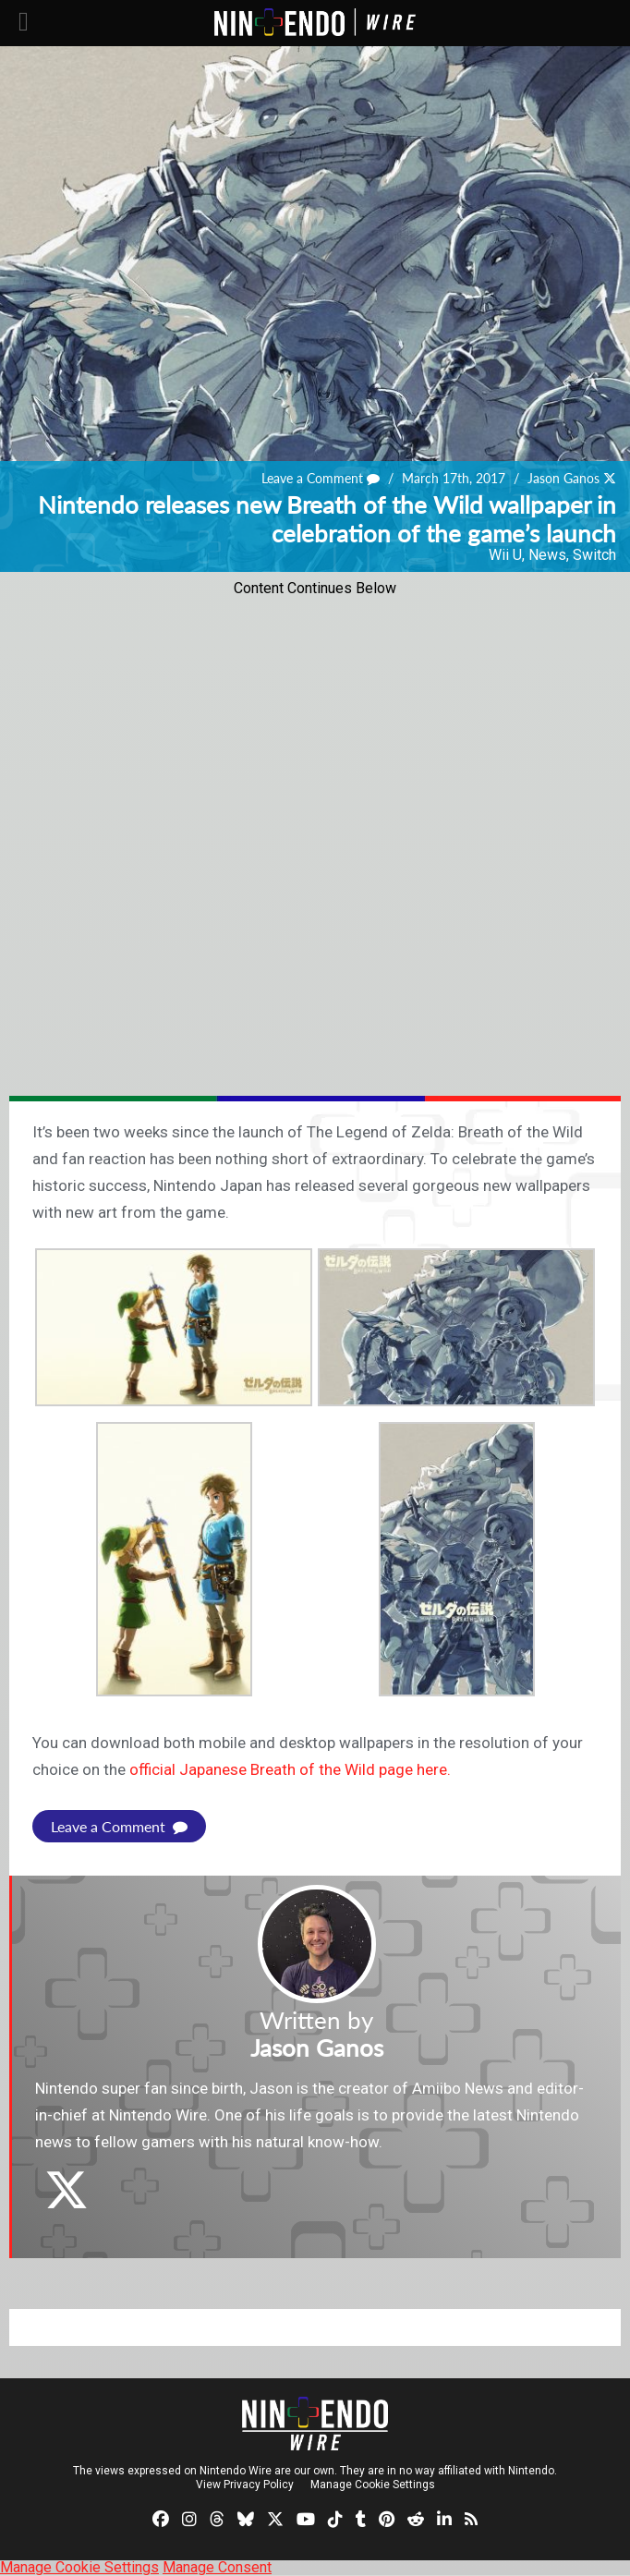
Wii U (505, 555)
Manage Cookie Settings (372, 2484)
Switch (594, 555)
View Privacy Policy (245, 2484)
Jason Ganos (563, 478)
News (547, 555)
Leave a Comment (320, 478)
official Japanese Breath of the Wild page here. (290, 1769)
